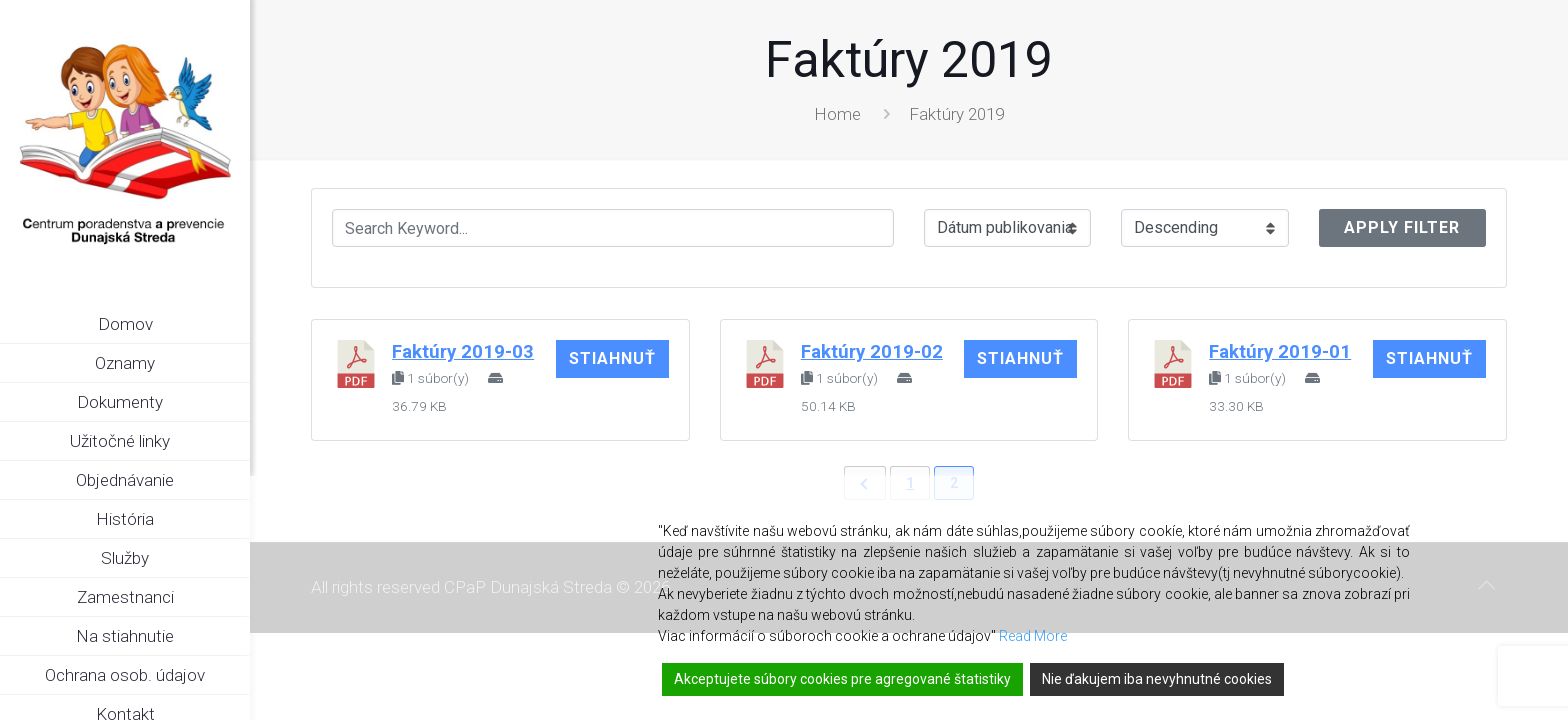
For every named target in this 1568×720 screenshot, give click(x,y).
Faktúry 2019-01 (1280, 352)
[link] (235, 403)
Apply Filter (1402, 227)
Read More (1033, 636)
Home (837, 114)
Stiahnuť (612, 358)
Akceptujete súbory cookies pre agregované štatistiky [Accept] (842, 679)
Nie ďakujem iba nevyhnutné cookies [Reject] (1157, 679)
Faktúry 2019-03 (463, 352)
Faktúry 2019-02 (872, 352)
